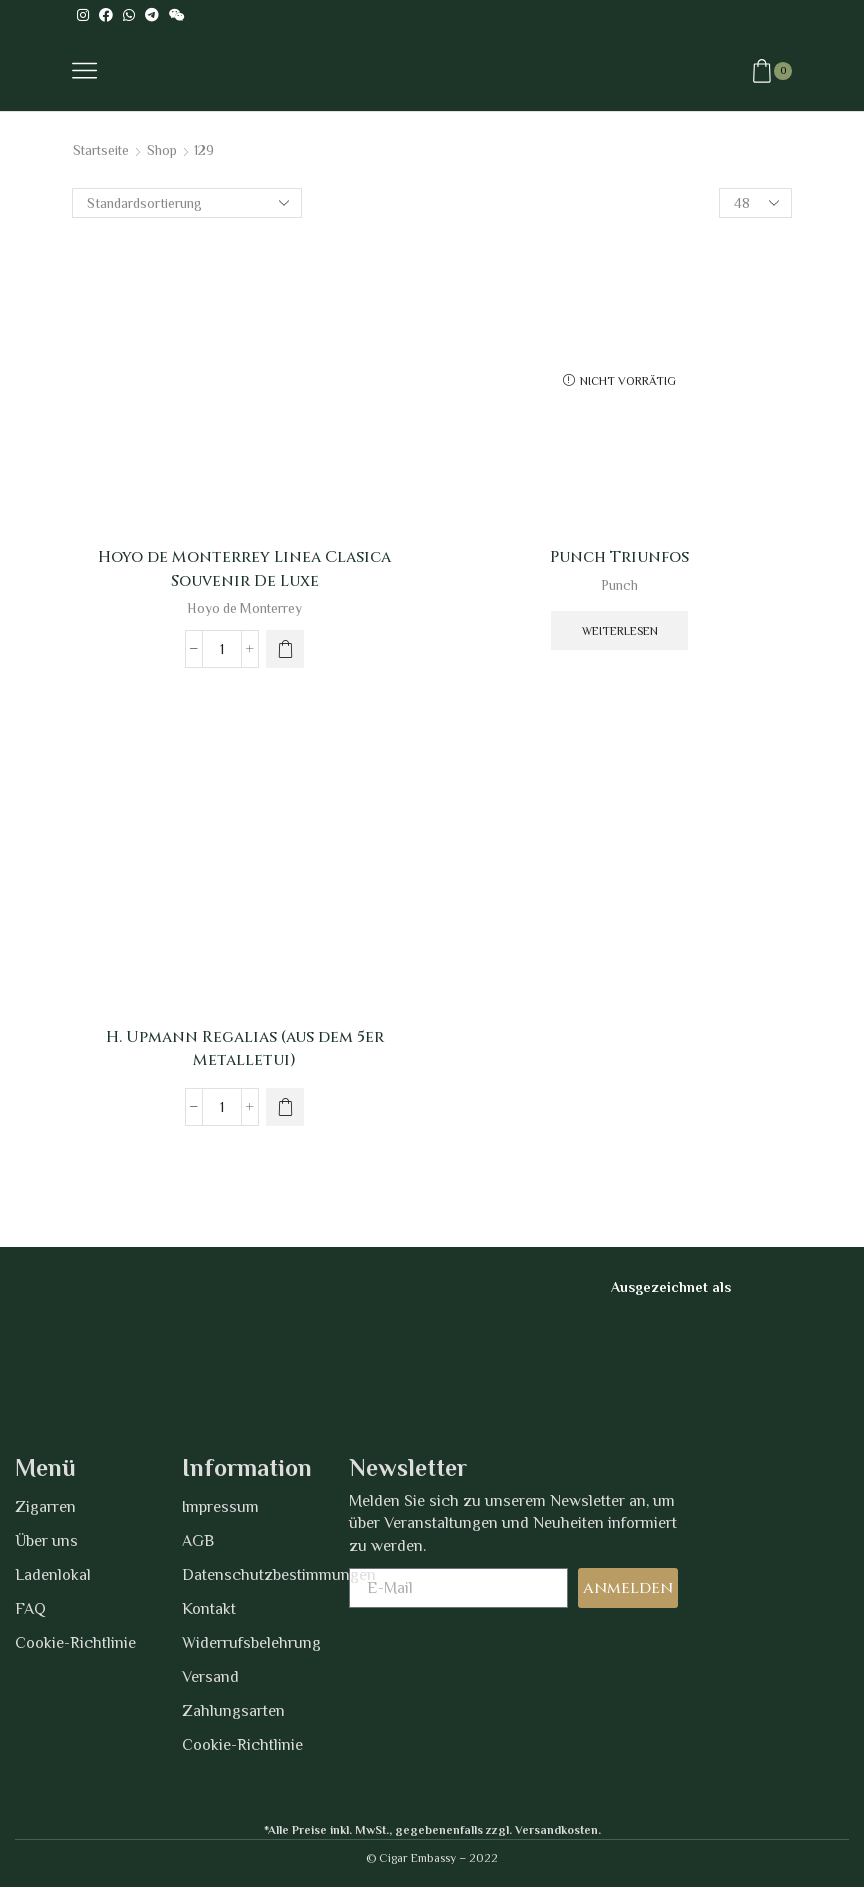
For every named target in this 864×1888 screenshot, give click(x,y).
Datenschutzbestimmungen (265, 1575)
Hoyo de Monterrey (245, 609)
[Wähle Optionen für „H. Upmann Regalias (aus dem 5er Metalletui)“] (285, 1108)
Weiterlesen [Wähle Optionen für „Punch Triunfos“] (620, 631)
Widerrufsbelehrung (251, 1643)
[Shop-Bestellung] (187, 203)
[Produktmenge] (222, 649)
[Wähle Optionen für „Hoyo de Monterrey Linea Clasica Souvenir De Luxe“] (285, 649)
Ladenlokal (53, 1575)
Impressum (220, 1507)
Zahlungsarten (233, 1711)
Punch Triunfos (619, 557)
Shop (165, 150)
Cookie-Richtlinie (75, 1643)
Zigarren (45, 1507)
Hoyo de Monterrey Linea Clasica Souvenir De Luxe (245, 569)
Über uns (46, 1541)
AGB (198, 1541)
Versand (210, 1677)
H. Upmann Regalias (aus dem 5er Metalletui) (245, 1049)
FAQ (30, 1609)
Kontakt (209, 1609)
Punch (620, 585)
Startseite (102, 150)
